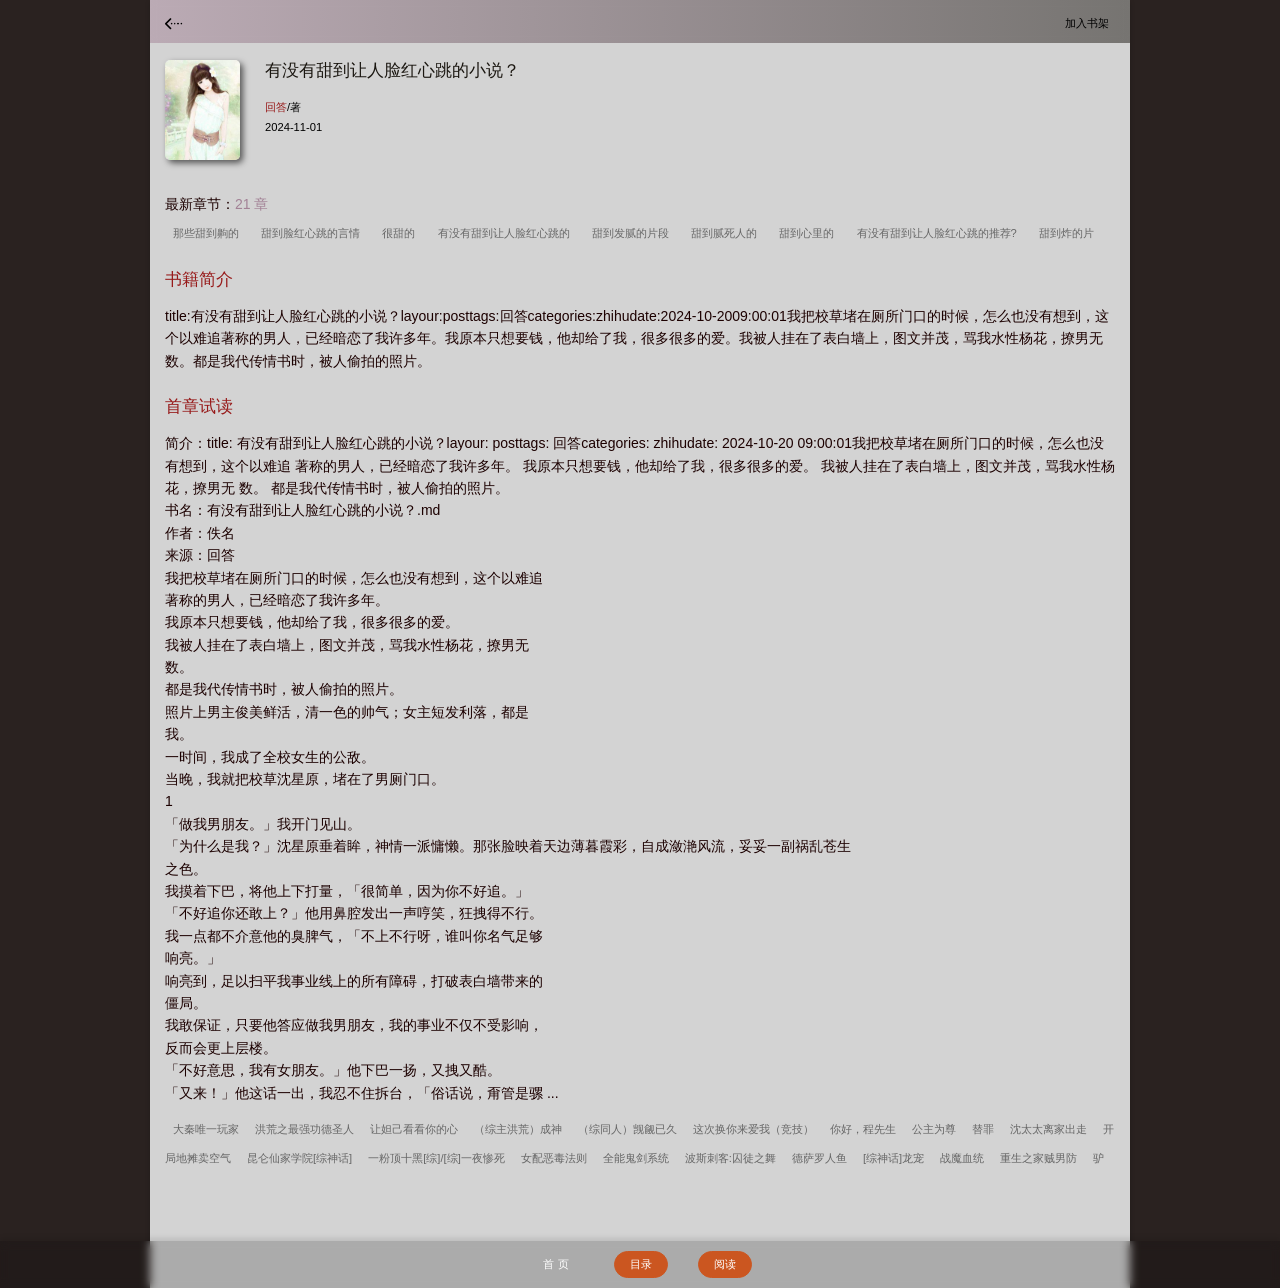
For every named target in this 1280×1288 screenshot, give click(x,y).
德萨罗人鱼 (819, 1158)
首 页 (555, 1264)
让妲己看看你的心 (414, 1129)
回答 (276, 107)
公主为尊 (934, 1129)
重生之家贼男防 (1038, 1158)
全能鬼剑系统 (636, 1158)
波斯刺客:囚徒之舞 (730, 1158)
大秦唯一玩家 (206, 1129)
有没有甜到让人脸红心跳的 (507, 233)
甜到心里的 (809, 233)
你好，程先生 (863, 1129)
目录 (641, 1264)
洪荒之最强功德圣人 (304, 1129)
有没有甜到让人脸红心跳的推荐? (940, 233)
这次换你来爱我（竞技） (753, 1129)
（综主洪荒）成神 (518, 1129)
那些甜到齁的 (209, 233)
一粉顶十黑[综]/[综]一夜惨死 (436, 1158)
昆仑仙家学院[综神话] (299, 1158)
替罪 (983, 1129)
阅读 (725, 1264)
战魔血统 (962, 1158)
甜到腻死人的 (727, 233)
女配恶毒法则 (554, 1158)
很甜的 (401, 233)
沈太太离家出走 (1048, 1129)
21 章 (251, 204)
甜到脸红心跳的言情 (313, 233)
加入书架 (1090, 22)
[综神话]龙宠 (893, 1158)
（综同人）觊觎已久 (627, 1129)
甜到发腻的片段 (633, 233)
